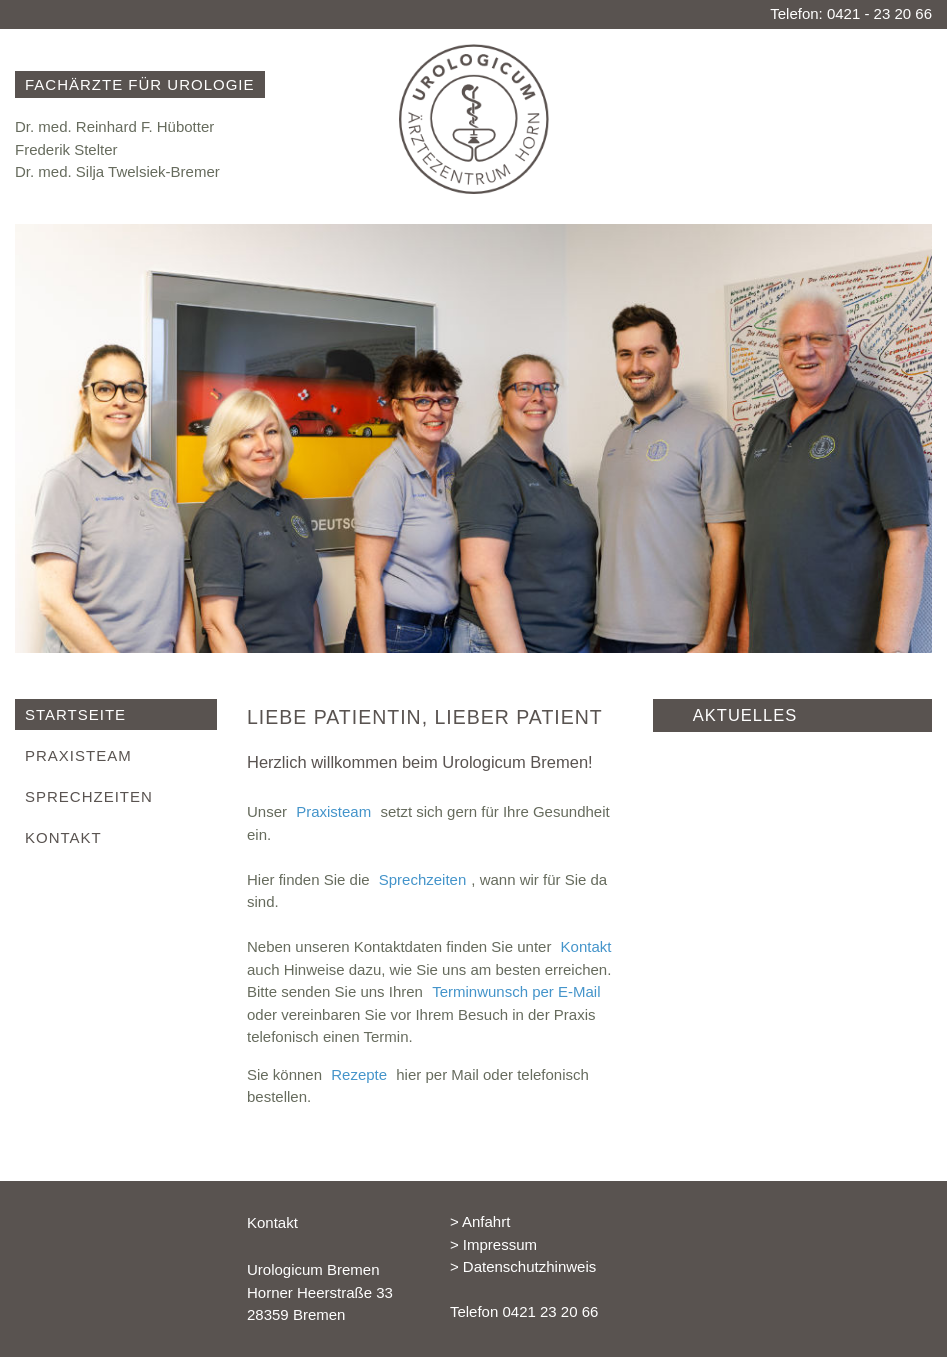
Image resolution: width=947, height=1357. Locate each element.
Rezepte (359, 1074)
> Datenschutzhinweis (523, 1266)
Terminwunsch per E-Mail (516, 991)
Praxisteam (333, 811)
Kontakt (586, 946)
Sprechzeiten (423, 879)
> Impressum (493, 1244)
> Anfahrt (480, 1221)
